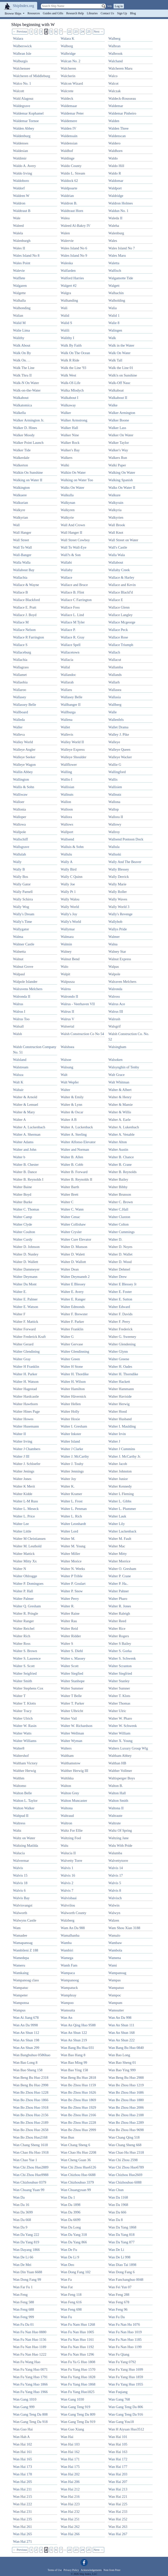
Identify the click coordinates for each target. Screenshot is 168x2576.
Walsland (19, 1060)
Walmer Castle (23, 944)
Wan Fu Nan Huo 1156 (29, 2339)
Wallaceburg (22, 652)
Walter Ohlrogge (25, 1576)
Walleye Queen (119, 749)
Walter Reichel (23, 1628)
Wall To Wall (22, 547)
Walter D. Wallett (25, 1262)
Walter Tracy (22, 1711)
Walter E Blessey (73, 1284)
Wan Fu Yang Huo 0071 (30, 2369)
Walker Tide (22, 450)
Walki (65, 465)
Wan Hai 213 (117, 2489)
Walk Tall (115, 360)
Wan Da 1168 (118, 2197)
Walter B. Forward (74, 1172)
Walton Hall (117, 1793)
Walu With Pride (120, 1845)
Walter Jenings (23, 1471)
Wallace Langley (120, 615)
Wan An (66, 2018)
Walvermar (21, 1861)
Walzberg (67, 1920)
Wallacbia (20, 577)
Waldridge (115, 196)
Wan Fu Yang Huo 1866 (30, 2384)
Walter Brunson (119, 1194)
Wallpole (19, 832)
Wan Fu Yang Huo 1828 (78, 2377)
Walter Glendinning (75, 1351)
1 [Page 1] (31, 31)
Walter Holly (70, 1411)
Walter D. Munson (74, 1247)
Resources (34, 13)
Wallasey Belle (71, 697)
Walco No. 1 (22, 83)
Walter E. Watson (25, 1307)
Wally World (70, 907)
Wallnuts (67, 794)
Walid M (19, 323)
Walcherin (68, 76)
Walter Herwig (119, 1404)
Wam (16, 1928)
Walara (18, 38)
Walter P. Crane (119, 1576)
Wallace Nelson (24, 630)
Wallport (67, 832)
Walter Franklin (72, 1329)
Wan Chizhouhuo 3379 (77, 2182)
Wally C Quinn (71, 877)
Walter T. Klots (119, 1696)
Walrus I (19, 1011)
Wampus (19, 2010)
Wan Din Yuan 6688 (27, 2272)
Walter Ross (21, 1643)
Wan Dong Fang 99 (27, 2280)
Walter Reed (117, 1621)
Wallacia (67, 660)
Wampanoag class (26, 1980)
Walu (64, 1845)
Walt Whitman (118, 1082)
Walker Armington (121, 413)
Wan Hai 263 (117, 2527)
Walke (113, 405)
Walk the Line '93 (73, 368)
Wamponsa (21, 2003)
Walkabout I (69, 398)
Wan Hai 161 (22, 2452)
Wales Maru (117, 255)
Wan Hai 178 (22, 2474)
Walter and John (24, 1149)
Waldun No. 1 (118, 211)
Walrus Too (21, 1019)
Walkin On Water (73, 472)
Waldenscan (117, 136)
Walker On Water (120, 435)
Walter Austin (118, 1149)
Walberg (114, 38)
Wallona (114, 802)
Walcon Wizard (72, 83)
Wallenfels (116, 720)
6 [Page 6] (56, 31)
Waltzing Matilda (25, 1845)
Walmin (66, 944)
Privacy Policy (71, 2570)
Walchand (115, 61)
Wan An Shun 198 (26, 2040)
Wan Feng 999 (23, 2317)
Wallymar (68, 929)
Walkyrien (115, 517)
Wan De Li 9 (70, 2257)
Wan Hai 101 (117, 2437)
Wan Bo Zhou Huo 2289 (126, 2122)
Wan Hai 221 (117, 2497)
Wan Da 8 (115, 2220)
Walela (18, 233)
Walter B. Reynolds (122, 1172)
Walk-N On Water (26, 383)
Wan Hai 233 (117, 2512)
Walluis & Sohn (72, 847)
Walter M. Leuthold (27, 1546)
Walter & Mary (24, 1112)
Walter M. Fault (119, 1539)
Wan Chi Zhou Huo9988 (30, 2175)
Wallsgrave (21, 847)
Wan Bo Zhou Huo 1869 (78, 2100)
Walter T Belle (71, 1696)
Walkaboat (116, 390)
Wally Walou (70, 899)
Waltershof (21, 1756)
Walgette (19, 293)
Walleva (19, 734)
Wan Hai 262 (70, 2527)
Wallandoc (68, 675)
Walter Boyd (22, 1194)
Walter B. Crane (120, 1165)
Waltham (67, 1756)
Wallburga (68, 712)
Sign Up (122, 13)
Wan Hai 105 (117, 2444)
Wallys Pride (117, 929)
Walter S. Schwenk (122, 1658)
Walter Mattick (24, 1554)
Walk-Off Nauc (119, 383)
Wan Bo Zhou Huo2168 (30, 2137)
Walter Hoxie (70, 1419)
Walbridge (68, 53)
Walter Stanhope (72, 1681)
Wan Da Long (71, 2227)
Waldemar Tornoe (26, 121)
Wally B (19, 869)
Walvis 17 (115, 1875)
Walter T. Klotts (24, 1703)
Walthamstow (70, 1763)
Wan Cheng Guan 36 (76, 2160)
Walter (65, 1090)
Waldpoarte (69, 188)
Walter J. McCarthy (75, 1456)
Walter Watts (22, 1733)
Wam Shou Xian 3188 (124, 1928)
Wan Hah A (21, 2437)
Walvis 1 (67, 1868)
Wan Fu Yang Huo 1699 (125, 2369)
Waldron (19, 203)
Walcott (18, 91)
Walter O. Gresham (122, 1569)
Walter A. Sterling (74, 1134)
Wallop (113, 809)
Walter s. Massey (73, 1658)
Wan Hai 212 (70, 2489)
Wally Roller (117, 892)
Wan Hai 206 (70, 2482)
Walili (65, 330)
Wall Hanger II (71, 532)
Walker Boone (118, 420)
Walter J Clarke (72, 1449)
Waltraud (67, 1816)
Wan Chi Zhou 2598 (123, 2160)
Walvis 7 (67, 1890)
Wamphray (68, 1995)
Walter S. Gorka (120, 1651)
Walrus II (67, 1011)
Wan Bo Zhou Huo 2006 (126, 2107)
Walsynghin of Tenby (123, 1067)
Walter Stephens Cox (28, 1688)
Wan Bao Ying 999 (122, 2070)
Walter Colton (118, 1224)
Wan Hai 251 (70, 2519)
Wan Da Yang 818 (121, 2235)
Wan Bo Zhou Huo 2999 (78, 2130)
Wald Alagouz (23, 98)
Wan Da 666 (117, 2212)
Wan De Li (116, 2250)
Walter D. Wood (120, 1262)
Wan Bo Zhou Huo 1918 (30, 2107)
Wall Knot (115, 532)
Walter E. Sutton (120, 1299)
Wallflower (69, 765)
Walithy (18, 338)
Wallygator (21, 929)
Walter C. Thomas (26, 1209)
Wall (16, 525)
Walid (65, 315)
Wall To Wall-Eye (73, 547)
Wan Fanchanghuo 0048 (125, 2280)
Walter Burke (22, 1202)
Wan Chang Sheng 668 (124, 2145)
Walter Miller (70, 1554)
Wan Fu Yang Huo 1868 (78, 2384)
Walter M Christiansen (29, 1539)
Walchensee (21, 68)
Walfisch (114, 270)
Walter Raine (70, 1613)
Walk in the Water (121, 345)
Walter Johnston (120, 1471)
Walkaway (68, 405)
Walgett (113, 286)
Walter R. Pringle (25, 1613)
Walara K (67, 38)
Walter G (67, 1337)
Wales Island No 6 (74, 248)
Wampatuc (20, 1988)
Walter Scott (69, 1666)
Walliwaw (20, 794)
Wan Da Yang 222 (26, 2235)
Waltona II (116, 1808)
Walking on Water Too (77, 480)
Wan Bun (67, 2137)
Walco (113, 76)
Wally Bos (20, 877)
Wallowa (19, 824)
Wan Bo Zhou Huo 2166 (78, 2115)
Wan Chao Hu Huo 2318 (126, 2152)
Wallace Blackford (26, 600)
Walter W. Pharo (120, 1718)
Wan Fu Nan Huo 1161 (77, 2339)
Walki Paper (117, 465)
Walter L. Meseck (25, 1509)
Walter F (19, 1314)
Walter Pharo (117, 1599)
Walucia (19, 1853)
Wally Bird (68, 869)
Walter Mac (116, 1546)
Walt (64, 1075)
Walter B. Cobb (72, 1165)
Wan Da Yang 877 (121, 2242)
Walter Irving (22, 1441)
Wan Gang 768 (119, 2399)
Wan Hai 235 (22, 2519)
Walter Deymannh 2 (75, 1277)
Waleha (113, 226)
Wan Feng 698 (71, 2309)
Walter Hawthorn (25, 1404)
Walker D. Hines (25, 428)
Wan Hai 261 (22, 2527)
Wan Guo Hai (23, 2429)
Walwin (113, 1905)
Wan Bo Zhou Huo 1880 (126, 2100)
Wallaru (66, 690)
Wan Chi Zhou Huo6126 (78, 2167)
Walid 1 (114, 315)
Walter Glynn (118, 1351)
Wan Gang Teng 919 (75, 2407)
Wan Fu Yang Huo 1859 (125, 2377)
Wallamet (20, 675)
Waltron (66, 1823)
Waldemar (115, 106)
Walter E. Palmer (25, 1299)
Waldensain (69, 136)
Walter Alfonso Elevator (78, 1142)
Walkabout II (117, 398)
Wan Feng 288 (118, 2295)
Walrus (18, 1004)
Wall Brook (116, 525)
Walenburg (116, 233)
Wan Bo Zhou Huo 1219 (126, 2085)
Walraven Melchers (122, 982)
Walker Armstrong (74, 420)
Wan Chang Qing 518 (123, 2137)
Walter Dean (70, 1269)
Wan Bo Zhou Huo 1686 (126, 2092)
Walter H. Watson (25, 1382)
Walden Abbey (23, 128)
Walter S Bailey (119, 1643)
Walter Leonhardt (73, 1524)
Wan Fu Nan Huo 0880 (29, 2332)
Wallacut (114, 660)
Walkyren (68, 510)
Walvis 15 (20, 1875)
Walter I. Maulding (122, 1426)
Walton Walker (23, 1808)
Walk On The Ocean (75, 353)
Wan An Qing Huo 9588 (78, 2025)
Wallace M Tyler (73, 622)
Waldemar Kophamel (28, 113)
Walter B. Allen (72, 1157)
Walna (113, 944)
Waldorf (19, 188)
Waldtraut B (21, 211)
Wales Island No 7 (121, 248)
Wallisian (67, 787)
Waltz (17, 1830)
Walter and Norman (75, 1149)
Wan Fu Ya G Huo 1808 (78, 2362)
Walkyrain (115, 503)
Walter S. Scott (24, 1666)
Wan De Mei (22, 2265)
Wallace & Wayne (26, 585)
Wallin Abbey (23, 772)
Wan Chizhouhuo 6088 (124, 2182)
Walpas (113, 966)
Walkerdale (21, 458)
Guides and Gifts (53, 13)
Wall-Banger (22, 555)
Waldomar (115, 181)
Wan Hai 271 (22, 2541)
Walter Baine (22, 1187)
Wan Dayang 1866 (26, 2250)
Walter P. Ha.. (118, 1584)
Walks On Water (72, 488)
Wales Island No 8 (26, 255)
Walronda (115, 989)
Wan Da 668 (22, 2220)
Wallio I (66, 779)
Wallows (67, 824)
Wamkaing (21, 1973)
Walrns (66, 989)
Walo (64, 966)
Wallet (65, 727)
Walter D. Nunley (25, 1254)
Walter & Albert (119, 1090)
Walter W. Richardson (76, 1726)
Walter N (19, 1569)
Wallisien (115, 787)
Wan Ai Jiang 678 (26, 2018)
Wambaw (115, 1943)
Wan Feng (20, 2295)
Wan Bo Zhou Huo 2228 (78, 2122)
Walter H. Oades (120, 1366)
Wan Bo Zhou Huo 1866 (30, 2100)
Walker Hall (69, 428)
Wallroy (114, 832)
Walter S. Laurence (27, 1658)
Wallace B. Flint (72, 592)
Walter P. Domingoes (28, 1584)
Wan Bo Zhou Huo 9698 (126, 2130)
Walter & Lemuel (25, 1105)
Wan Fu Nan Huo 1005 (77, 2332)
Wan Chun (116, 2190)
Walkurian (20, 503)
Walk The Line (23, 368)
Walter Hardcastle (26, 1396)
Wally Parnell (23, 892)
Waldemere (69, 121)
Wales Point (21, 263)
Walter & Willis (119, 1112)
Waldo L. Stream (73, 173)
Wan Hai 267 (117, 2534)
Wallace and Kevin (122, 585)
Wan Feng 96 (117, 2309)
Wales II (19, 248)
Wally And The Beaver (124, 862)
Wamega (67, 1958)
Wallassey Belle (24, 705)
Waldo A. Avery (24, 166)
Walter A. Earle (119, 1120)
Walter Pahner (118, 1591)
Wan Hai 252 (117, 2519)
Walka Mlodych (72, 390)
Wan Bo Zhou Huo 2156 (30, 2115)
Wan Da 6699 (70, 2220)
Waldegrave (21, 106)
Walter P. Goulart (73, 1584)
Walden (113, 121)
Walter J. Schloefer (26, 1464)
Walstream (20, 1067)
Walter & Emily (72, 1097)
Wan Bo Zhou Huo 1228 (30, 2092)
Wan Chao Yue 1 (25, 2160)
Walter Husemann (26, 1426)
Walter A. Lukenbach (123, 1127)
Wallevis (67, 734)
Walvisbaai (69, 1898)
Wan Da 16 (21, 2205)
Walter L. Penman (74, 1509)
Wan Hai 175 (70, 2467)
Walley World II (72, 742)
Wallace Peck (118, 630)
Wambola (115, 1950)
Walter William (119, 1733)
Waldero (114, 143)
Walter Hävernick (73, 1396)
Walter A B (69, 1120)
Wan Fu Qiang (118, 2354)
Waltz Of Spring (120, 1830)
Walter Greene (118, 1359)
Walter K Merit (24, 1486)
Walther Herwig (24, 1771)
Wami (112, 1965)
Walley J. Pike (118, 734)
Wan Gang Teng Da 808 (30, 2414)
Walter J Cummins (121, 1449)
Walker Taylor (118, 443)
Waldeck (67, 98)
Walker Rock (70, 443)
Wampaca (68, 1973)
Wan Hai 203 (117, 2474)
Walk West (68, 375)
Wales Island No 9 (74, 255)
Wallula (113, 847)
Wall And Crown (73, 525)
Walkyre (19, 510)
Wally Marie (117, 884)
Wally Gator (22, 884)
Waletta (113, 263)
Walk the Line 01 (120, 368)
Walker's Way (118, 450)
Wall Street (21, 540)
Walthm (18, 1778)
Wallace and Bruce (74, 585)
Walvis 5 (114, 1883)
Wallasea (114, 690)
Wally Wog (21, 907)
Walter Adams (23, 1142)
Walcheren (68, 68)
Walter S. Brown (25, 1651)
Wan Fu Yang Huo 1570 (78, 2369)
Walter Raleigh (119, 1613)
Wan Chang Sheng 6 (75, 2145)
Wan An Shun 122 (74, 2033)
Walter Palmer (23, 1599)
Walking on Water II (27, 480)
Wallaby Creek (119, 570)
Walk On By (22, 353)
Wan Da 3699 (23, 2212)
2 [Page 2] (36, 31)
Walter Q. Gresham (27, 1606)
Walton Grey (70, 1793)
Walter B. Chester (25, 1165)
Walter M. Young (73, 1546)
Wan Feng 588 (23, 2302)
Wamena (114, 1958)
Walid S (66, 323)
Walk (112, 338)
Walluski (114, 854)
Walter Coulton (24, 1232)
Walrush (114, 1019)
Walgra (66, 293)
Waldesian (20, 151)
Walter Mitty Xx (25, 1561)
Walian (18, 315)
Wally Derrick (118, 877)
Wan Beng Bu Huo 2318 (30, 2078)
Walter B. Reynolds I (28, 1179)
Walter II (19, 1434)
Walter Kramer (71, 1494)
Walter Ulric (117, 1711)
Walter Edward (119, 1307)
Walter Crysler (71, 1232)
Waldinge (67, 158)
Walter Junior (118, 1479)
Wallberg (114, 705)
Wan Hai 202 (70, 2474)
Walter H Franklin (26, 1366)
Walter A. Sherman (26, 1134)
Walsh (17, 1034)
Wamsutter (116, 2010)
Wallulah (19, 854)
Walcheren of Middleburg (31, 76)
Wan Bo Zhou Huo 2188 (126, 2115)
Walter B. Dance (25, 1172)
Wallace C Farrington (76, 600)
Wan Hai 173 (22, 2467)
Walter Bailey (118, 1179)
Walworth (20, 1913)
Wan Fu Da (116, 2317)
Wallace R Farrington (28, 637)
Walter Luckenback (122, 1531)
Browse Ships (13, 13)
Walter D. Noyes (120, 1247)
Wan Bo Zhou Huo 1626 (78, 2092)
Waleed (18, 226)
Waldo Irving (22, 173)
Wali (64, 308)
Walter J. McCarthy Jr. (124, 1456)
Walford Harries (72, 278)
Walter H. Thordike (75, 1374)
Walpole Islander (25, 982)
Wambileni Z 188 (25, 1950)
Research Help (75, 13)
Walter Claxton (119, 1217)
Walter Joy (68, 1479)
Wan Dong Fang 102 (75, 2272)
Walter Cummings (121, 1232)
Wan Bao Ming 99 (74, 2062)
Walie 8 (113, 323)
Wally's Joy (69, 914)
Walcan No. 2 (70, 61)
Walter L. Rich (71, 1516)
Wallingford (117, 772)
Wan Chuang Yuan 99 (28, 2190)
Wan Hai (67, 2437)
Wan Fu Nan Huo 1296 (77, 2354)
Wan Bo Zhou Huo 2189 (30, 2122)
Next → (98, 31)
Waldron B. (69, 203)
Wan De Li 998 (119, 2257)
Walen (65, 233)
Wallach (114, 652)
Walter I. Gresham (74, 1426)
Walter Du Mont (24, 1284)
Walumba (115, 1853)
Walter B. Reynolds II (76, 1179)
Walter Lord (69, 1531)
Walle (112, 712)
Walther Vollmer (120, 1771)
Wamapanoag (22, 1943)
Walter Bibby (117, 1187)
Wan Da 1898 (70, 2205)
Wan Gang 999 (24, 2407)
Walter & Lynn (71, 1105)
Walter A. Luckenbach (29, 1127)
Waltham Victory (25, 1763)
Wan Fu (66, 2317)
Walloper (19, 817)
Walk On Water (119, 353)
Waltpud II (20, 1816)
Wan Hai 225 (117, 2504)
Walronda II (21, 996)
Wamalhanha (70, 1935)
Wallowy (114, 824)
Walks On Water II (121, 488)
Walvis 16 (68, 1875)
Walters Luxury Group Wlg (128, 1748)
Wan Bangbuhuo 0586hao (31, 2055)
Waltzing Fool (71, 1838)
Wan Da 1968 (118, 2205)
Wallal (65, 667)
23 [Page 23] (76, 31)
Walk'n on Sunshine (122, 375)
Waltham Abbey (120, 1756)
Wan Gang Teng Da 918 (30, 2422)
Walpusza (68, 982)
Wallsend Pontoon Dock (125, 839)
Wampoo (67, 2003)
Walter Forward (24, 1329)
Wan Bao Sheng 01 (122, 2062)
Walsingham (117, 1047)
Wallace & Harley (121, 577)
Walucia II (68, 1853)
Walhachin (116, 293)
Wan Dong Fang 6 (121, 2272)
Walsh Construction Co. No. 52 (128, 1036)
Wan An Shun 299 (26, 2048)
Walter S (67, 1643)
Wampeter (20, 1995)
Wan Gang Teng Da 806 (125, 2407)
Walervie (67, 241)
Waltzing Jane (118, 1838)
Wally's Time (22, 922)
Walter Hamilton (73, 1389)
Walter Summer (72, 1688)
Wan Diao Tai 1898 (122, 2265)
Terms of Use (54, 2570)
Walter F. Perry (119, 1322)
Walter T (19, 1696)
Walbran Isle (22, 53)
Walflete (19, 278)
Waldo (113, 158)
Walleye (114, 742)
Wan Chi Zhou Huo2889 (30, 2167)
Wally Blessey (118, 869)
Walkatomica (22, 405)
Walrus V (67, 1019)
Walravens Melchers (27, 989)
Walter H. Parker (25, 1374)
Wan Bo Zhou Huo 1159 (78, 2085)
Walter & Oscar (72, 1112)
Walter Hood (117, 1411)
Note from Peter (111, 2570)
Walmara (67, 937)
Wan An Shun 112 (26, 2033)
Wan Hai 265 (22, 2534)
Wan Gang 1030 (72, 2399)
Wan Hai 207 (117, 2482)
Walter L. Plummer (122, 1509)
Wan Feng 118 (71, 2295)
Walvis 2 (67, 1883)
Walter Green (70, 1359)
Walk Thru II (22, 375)
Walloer (18, 802)
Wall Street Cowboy (75, 540)
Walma (18, 937)
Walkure (114, 495)
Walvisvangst (22, 1905)
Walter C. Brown (120, 1202)
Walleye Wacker (120, 757)
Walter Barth (70, 1187)
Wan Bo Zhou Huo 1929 (78, 2107)
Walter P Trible (71, 1576)
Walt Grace (116, 1075)
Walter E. (19, 1292)
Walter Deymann (25, 1277)
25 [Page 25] (88, 31)
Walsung (67, 1067)
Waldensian (69, 143)
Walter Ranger (23, 1621)
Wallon (66, 802)
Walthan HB (117, 1763)
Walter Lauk (117, 1516)
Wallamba (115, 667)
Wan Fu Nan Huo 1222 (29, 2354)
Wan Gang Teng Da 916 (125, 2414)
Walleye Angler (24, 749)
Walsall (18, 1026)
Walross (114, 996)
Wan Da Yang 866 (74, 2242)
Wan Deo (67, 2265)
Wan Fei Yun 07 (119, 2287)
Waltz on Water (24, 1838)
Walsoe (66, 1060)
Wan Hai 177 (117, 2467)
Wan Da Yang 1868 (122, 2227)
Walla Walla (21, 562)
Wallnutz (114, 794)
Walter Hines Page (26, 1411)
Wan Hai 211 (22, 2489)
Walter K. (68, 1486)
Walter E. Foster (120, 1292)
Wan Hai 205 (22, 2482)
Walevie (19, 270)
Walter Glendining (26, 1351)
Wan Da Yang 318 (74, 2235)
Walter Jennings (72, 1471)
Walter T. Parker (72, 1703)
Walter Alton (117, 1142)
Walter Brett (69, 1194)
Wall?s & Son (71, 555)
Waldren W (21, 196)
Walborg (67, 46)
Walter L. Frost (71, 1501)
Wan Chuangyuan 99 (76, 2190)
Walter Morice (71, 1561)
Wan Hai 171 (70, 2459)
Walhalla (19, 300)
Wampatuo (116, 1988)
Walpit (65, 974)
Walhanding (69, 300)
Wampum (115, 2003)
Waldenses (20, 143)
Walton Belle (22, 1793)
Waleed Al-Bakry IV (75, 226)
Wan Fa (66, 2280)
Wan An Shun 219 (74, 2040)
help (110, 6)
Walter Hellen (71, 1404)
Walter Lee (21, 1524)
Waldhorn (115, 151)
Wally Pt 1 (68, 892)
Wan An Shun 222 (121, 2040)
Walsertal (67, 1026)
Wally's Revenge (120, 914)
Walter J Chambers (26, 1449)
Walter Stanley (119, 1681)
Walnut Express (119, 959)
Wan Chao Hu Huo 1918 (30, 2152)
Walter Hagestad (25, 1389)
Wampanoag (117, 1973)
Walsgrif (114, 1026)
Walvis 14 (115, 1868)
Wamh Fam (69, 1965)
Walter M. (68, 1539)
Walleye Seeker (24, 757)
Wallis (113, 779)
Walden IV (68, 128)
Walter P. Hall (23, 1591)
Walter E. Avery (72, 1292)
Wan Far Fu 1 (23, 2287)
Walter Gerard (23, 1344)
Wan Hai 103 (70, 2444)
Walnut (18, 959)
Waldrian (67, 196)
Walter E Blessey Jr (122, 1284)
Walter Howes (23, 1419)
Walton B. (115, 1786)
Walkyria (114, 510)
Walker (66, 413)
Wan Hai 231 (22, 2512)
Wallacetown (70, 652)
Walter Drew (117, 1277)
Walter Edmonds (73, 1307)
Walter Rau (69, 1621)
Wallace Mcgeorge (121, 622)
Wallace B (20, 592)
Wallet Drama (118, 727)
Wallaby (66, 570)
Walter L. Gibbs (119, 1501)
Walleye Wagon (24, 765)
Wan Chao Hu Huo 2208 (78, 2152)
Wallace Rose (118, 637)
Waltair (18, 1090)
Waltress (19, 1823)
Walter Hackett (119, 1382)
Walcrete (67, 91)
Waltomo (19, 1786)
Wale (16, 218)
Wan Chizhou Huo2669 (125, 2175)
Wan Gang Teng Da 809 (78, 2414)
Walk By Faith (71, 345)
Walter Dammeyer (26, 1269)
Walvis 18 (20, 1883)
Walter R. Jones (119, 1606)
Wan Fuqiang (117, 2392)
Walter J (114, 1441)
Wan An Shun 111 (121, 2025)
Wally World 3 (118, 907)
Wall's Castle (117, 547)
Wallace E (115, 600)
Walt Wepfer (70, 1082)
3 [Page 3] (41, 31)
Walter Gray (22, 1359)
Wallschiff (20, 839)
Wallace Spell (71, 645)
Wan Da (19, 2197)
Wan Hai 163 (117, 2452)
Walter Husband (120, 1419)
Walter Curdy (22, 1239)
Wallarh (114, 682)
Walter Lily (116, 1524)
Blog (133, 13)
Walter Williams (24, 1741)
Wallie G (114, 765)
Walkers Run (117, 458)
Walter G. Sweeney (122, 1337)
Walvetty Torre (71, 1861)
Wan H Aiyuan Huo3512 (126, 2429)
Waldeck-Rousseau (122, 98)
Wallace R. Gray (72, 637)
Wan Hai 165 (22, 2459)
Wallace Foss (70, 607)
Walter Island (70, 1441)
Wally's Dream (23, 914)
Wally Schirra (23, 899)
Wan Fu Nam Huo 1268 (78, 2324)
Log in (119, 6)
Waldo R (114, 173)
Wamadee (20, 1935)
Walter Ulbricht (72, 1711)
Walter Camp (22, 1217)
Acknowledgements (91, 2570)
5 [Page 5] (51, 31)
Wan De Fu (69, 2250)
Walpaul (19, 974)
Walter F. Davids (120, 1314)
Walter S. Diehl (72, 1651)
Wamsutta (68, 2010)
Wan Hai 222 (22, 2504)
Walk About (21, 345)
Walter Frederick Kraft (29, 1337)
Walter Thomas (119, 1703)
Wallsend (67, 839)
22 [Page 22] (69, 31)
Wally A (66, 862)
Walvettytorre (118, 1861)
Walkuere (20, 495)
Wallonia (19, 809)
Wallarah (67, 682)
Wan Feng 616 (71, 2302)
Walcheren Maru (120, 68)
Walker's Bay (70, 450)
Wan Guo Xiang (72, 2429)
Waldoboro (21, 181)
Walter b (19, 1157)
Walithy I (67, 338)
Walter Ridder (71, 1636)
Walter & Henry (119, 1097)
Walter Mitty (117, 1554)
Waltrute (114, 1823)
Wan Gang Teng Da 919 (78, 2422)
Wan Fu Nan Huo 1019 (125, 2332)
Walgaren (20, 286)
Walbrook (115, 53)
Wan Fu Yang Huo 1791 (30, 2377)
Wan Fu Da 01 (23, 2324)
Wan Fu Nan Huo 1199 (125, 2347)
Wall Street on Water (123, 540)
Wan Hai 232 (70, 2512)
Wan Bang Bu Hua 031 (77, 2048)
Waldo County (71, 166)
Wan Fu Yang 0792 (122, 2362)
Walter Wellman (72, 1733)
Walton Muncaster (74, 1801)
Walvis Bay (21, 1898)
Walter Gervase (72, 1344)
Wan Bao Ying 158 (74, 2070)
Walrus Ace (116, 1004)
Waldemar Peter (72, 113)
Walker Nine (70, 435)
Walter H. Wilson (73, 1382)
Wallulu (66, 854)
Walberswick (22, 46)
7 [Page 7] (61, 31)
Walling (66, 772)
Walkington (21, 488)
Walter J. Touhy (72, 1464)
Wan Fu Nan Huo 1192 (77, 2347)
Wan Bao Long (119, 2055)
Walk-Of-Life (70, 383)
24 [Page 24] (82, 31)
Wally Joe (68, 884)
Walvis (18, 1868)
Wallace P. (68, 630)
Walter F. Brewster (74, 1314)
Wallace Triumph (120, 645)
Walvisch (115, 1898)
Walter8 (18, 1748)
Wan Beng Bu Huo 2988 (126, 2078)
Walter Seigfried (25, 1673)
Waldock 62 (69, 181)
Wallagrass (21, 667)
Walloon (67, 809)
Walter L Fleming (121, 1494)
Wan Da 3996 (70, 2212)
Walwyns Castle (24, 1920)
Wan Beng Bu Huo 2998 (30, 2085)
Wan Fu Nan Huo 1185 (125, 2339)
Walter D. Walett (73, 1254)
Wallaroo (19, 690)
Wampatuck (69, 1988)
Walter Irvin (117, 1434)
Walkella (19, 413)
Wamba (66, 1943)
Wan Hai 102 (22, 2444)
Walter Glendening (122, 1344)
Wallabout (115, 562)
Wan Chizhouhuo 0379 (29, 2182)
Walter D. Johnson (26, 1247)
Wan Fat (67, 2287)
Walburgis (20, 61)
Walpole (114, 974)
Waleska (67, 263)
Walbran (114, 46)
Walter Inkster (71, 1434)
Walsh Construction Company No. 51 (34, 1049)
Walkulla (67, 495)
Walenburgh (21, 241)
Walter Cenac (70, 1217)
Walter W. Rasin (24, 1726)
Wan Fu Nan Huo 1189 (29, 2347)
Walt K (18, 1082)
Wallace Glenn (119, 607)
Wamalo (114, 1935)
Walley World (23, 742)
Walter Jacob (117, 1464)
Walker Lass (117, 428)
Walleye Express (73, 749)
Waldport (115, 188)
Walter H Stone (72, 1366)
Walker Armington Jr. (28, 420)
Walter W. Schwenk (122, 1726)
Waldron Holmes (120, 203)
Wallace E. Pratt (24, 607)
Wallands (115, 675)
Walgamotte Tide (120, 278)
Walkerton (20, 465)
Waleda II (115, 218)
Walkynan (68, 503)
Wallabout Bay (23, 570)
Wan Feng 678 (118, 2302)
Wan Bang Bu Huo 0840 (126, 2048)
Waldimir (19, 158)
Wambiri (67, 1950)
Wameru (19, 1965)
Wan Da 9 (20, 2227)
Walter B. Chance (121, 1157)
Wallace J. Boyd (24, 615)
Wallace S (20, 645)
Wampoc (114, 1995)
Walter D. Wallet (120, 1254)
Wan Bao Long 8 (25, 2062)
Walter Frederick (120, 1329)
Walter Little (22, 1531)
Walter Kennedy (120, 1486)
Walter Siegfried (120, 1673)
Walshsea (67, 1047)
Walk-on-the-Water (27, 390)
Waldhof (67, 151)
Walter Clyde (22, 1224)
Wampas (114, 1980)
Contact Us (107, 13)
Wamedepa (21, 1958)
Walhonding (21, 308)
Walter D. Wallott (73, 1262)
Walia (112, 308)
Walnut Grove (23, 966)
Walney (66, 951)
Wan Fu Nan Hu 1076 (124, 2324)
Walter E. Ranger (73, 1299)
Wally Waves (117, 899)
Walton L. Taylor (25, 1801)
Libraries (92, 13)
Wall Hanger (22, 532)
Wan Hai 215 (22, 2497)
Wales (112, 241)
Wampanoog (70, 1980)
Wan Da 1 (68, 2197)
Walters (66, 1748)
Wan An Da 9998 (25, 2025)
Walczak (114, 91)
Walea (65, 218)
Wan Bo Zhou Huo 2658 (30, 2130)
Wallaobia (20, 682)
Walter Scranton (120, 1666)
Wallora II (115, 817)
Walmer (114, 937)
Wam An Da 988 (73, 1928)
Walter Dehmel (119, 1269)
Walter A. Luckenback (77, 1127)
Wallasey (19, 697)
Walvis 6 (19, 1890)
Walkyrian (20, 517)
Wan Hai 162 (70, 2452)
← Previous (20, 31)
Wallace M (21, 622)
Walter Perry (70, 1599)
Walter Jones (22, 1479)
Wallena (66, 720)
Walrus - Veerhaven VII (78, 1004)
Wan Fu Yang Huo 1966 (30, 2392)
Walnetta (19, 951)
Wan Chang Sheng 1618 (30, 2145)
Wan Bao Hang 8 (73, 2055)
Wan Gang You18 (121, 2422)
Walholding (116, 300)
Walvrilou (68, 1905)
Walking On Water (121, 472)
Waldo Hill (116, 166)
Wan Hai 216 (70, 2497)
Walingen (115, 330)
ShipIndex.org (23, 6)
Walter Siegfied (72, 1673)
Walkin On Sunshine (28, 472)
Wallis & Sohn (23, 787)
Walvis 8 (114, 1890)
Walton (66, 1786)
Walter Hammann (121, 1389)
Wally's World (71, 922)
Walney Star (117, 951)
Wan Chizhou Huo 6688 (78, 2175)
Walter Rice (116, 1628)
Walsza (18, 1075)
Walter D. (115, 1239)
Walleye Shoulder (73, 757)
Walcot (113, 83)
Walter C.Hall (118, 1209)
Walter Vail (69, 1718)
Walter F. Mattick (25, 1322)
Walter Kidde (22, 1494)
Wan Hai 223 (70, 2504)
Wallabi (66, 562)
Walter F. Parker (72, 1322)
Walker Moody (24, 435)
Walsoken (115, 1060)
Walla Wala (116, 555)
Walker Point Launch (28, 443)
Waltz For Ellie (72, 1830)
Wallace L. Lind (72, 615)
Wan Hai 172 (117, 2459)
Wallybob (115, 922)
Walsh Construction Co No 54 (82, 1034)
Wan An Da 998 (119, 2018)
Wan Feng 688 (23, 2309)
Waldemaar (69, 106)
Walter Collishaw (73, 1224)
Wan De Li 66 (23, 2257)
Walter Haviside (120, 1396)
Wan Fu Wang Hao (26, 2362)
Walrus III (115, 1011)
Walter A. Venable (121, 1134)
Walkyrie (67, 517)
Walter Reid (69, 1628)
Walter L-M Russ (25, 1501)
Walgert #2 (68, 286)
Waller (18, 727)
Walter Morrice (119, 1561)
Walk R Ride (70, 360)
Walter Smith (22, 1681)
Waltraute (115, 1816)
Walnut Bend (70, 959)
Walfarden (68, 270)
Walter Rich (21, 1636)
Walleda (19, 720)
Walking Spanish (120, 480)
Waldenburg (21, 136)
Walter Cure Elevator (76, 1239)
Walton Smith (118, 1801)
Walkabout (21, 398)
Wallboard (20, 712)
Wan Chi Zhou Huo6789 (126, 2167)
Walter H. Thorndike (123, 1374)
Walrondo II (69, 996)
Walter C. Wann (72, 1209)
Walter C (67, 1202)
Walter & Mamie (120, 1105)
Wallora (66, 817)
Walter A (19, 1120)
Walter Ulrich (22, 1718)
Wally (17, 862)
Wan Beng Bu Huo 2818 (78, 2078)
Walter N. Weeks (73, 1569)
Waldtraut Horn (72, 211)
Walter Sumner (119, 1688)
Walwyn (114, 1913)
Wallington (21, 779)
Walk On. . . (21, 360)
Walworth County (73, 1913)
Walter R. (67, 1606)
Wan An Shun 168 (121, 2033)
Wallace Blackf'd (120, 592)
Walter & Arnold (25, 1097)
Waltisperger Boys (121, 1778)
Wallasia (114, 697)
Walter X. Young (120, 1741)
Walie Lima (21, 330)
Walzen (113, 1920)
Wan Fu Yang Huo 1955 (125, 2384)
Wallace (66, 577)
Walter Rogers (118, 1636)
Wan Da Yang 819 (26, 2242)
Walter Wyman (71, 1741)
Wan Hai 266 (70, 2534)
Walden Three (118, 128)
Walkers (66, 458)
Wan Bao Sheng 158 (27, 2070)
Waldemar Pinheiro (122, 113)
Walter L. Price (24, 1516)
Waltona (66, 1808)
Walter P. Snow (72, 1591)
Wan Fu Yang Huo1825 (77, 2392)
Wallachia (20, 660)
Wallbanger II (71, 705)
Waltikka (67, 1778)
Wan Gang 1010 (24, 2399)
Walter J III (21, 1456)
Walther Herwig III (74, 1771)
